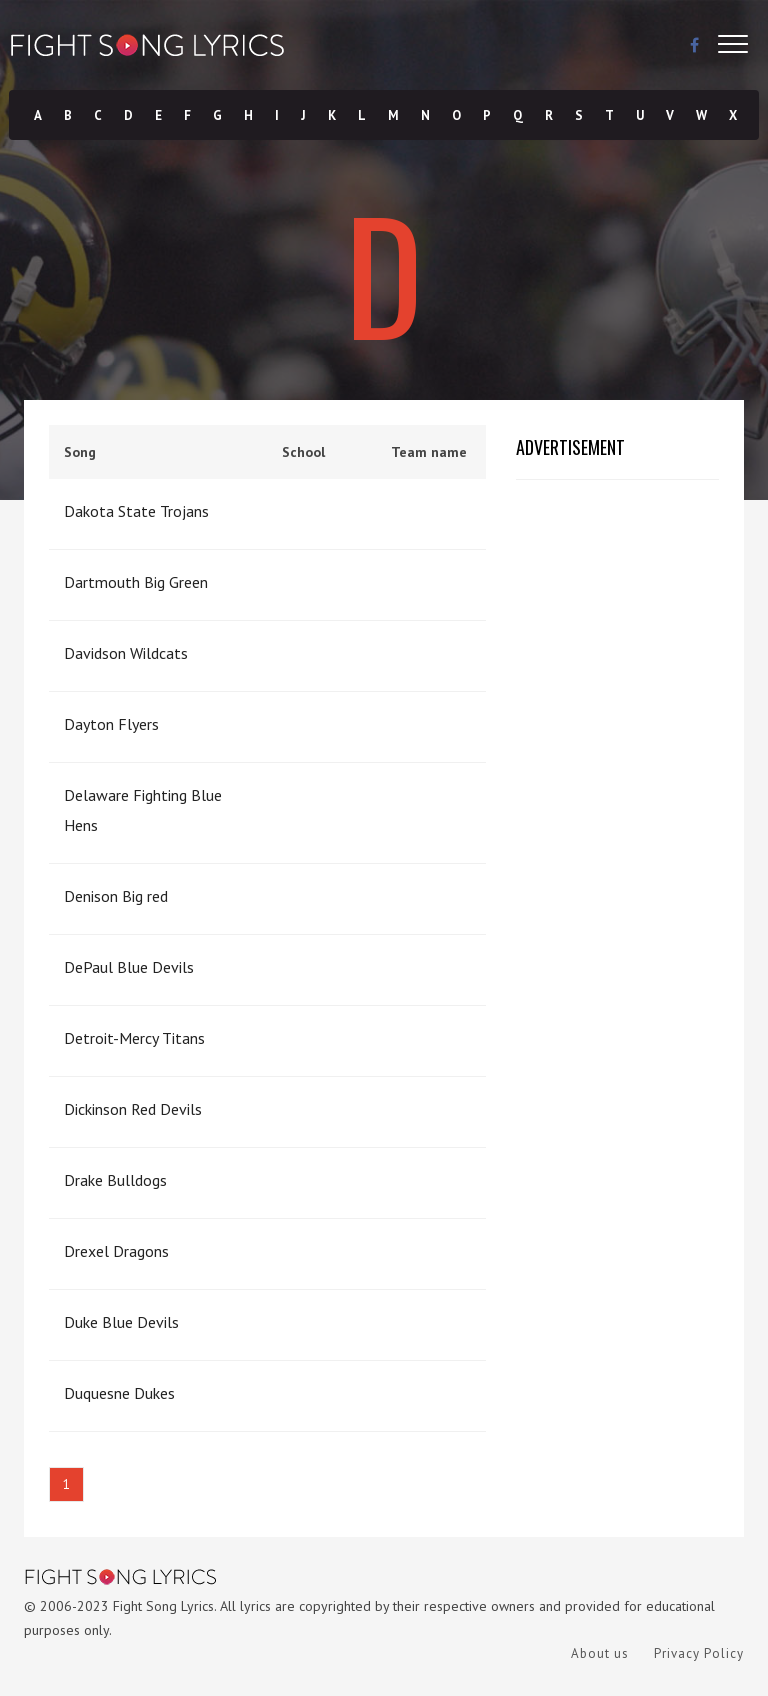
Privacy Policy (699, 1653)
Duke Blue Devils (121, 1322)
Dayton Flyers (111, 724)
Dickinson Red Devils (133, 1109)
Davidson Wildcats (126, 653)
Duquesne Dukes (119, 1393)
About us (600, 1653)
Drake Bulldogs (115, 1180)
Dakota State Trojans (136, 511)
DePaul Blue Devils (129, 967)
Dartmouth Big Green (136, 582)
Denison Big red (116, 896)
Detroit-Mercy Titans (134, 1038)
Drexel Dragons (116, 1251)
